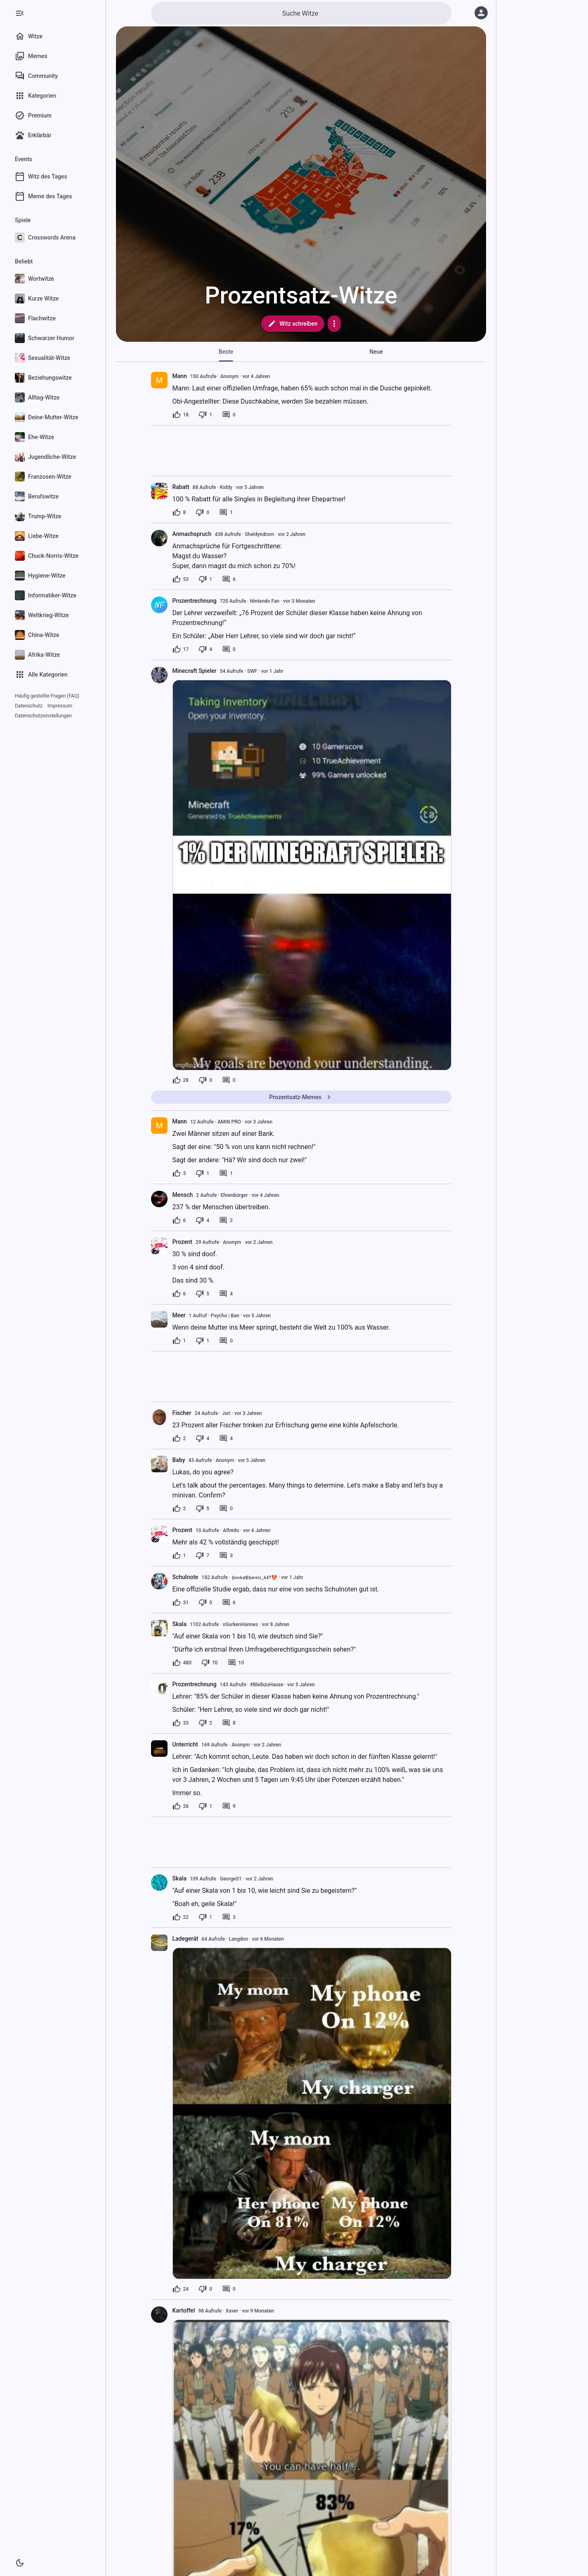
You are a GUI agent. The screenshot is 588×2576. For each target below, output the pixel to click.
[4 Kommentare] (226, 1293)
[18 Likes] (181, 414)
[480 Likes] (182, 1662)
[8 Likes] (179, 512)
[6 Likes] (179, 1220)
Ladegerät (185, 1938)
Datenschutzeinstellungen (43, 716)
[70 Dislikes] (209, 1662)
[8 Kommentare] (229, 1723)
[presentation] (159, 380)
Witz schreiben (292, 324)
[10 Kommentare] (236, 1662)
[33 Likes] (181, 1723)
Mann (179, 376)
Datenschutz (29, 706)
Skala (179, 1624)
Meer (179, 1315)
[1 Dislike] (205, 414)
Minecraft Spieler (194, 671)
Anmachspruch (192, 534)
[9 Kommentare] (229, 1806)
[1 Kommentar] (226, 512)
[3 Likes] (179, 1173)
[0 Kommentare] (229, 414)
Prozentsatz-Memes (301, 1097)
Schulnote (185, 1577)
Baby (178, 1460)
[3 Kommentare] (226, 1555)
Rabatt (180, 487)
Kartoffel (183, 2310)
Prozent (182, 1242)
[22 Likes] (181, 1917)
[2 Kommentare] (226, 1220)
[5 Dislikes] (202, 1293)
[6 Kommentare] (229, 579)
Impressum (59, 706)
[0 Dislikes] (202, 512)
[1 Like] (179, 1340)
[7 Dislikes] (202, 1555)
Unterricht (185, 1744)
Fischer (181, 1413)
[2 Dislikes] (205, 1723)
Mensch (182, 1195)
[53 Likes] (181, 579)
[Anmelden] (481, 13)
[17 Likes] (181, 649)
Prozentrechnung (194, 600)
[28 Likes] (181, 1080)
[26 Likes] (181, 1806)
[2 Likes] (179, 1438)
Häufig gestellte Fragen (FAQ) (47, 696)
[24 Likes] (181, 2289)
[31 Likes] (181, 1602)
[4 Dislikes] (205, 649)
